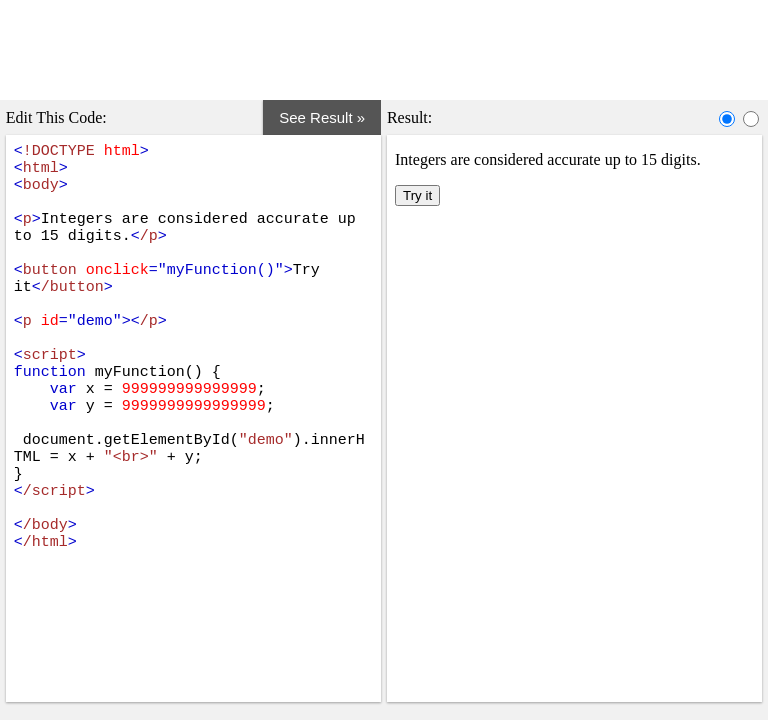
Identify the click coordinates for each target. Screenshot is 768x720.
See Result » (330, 110)
